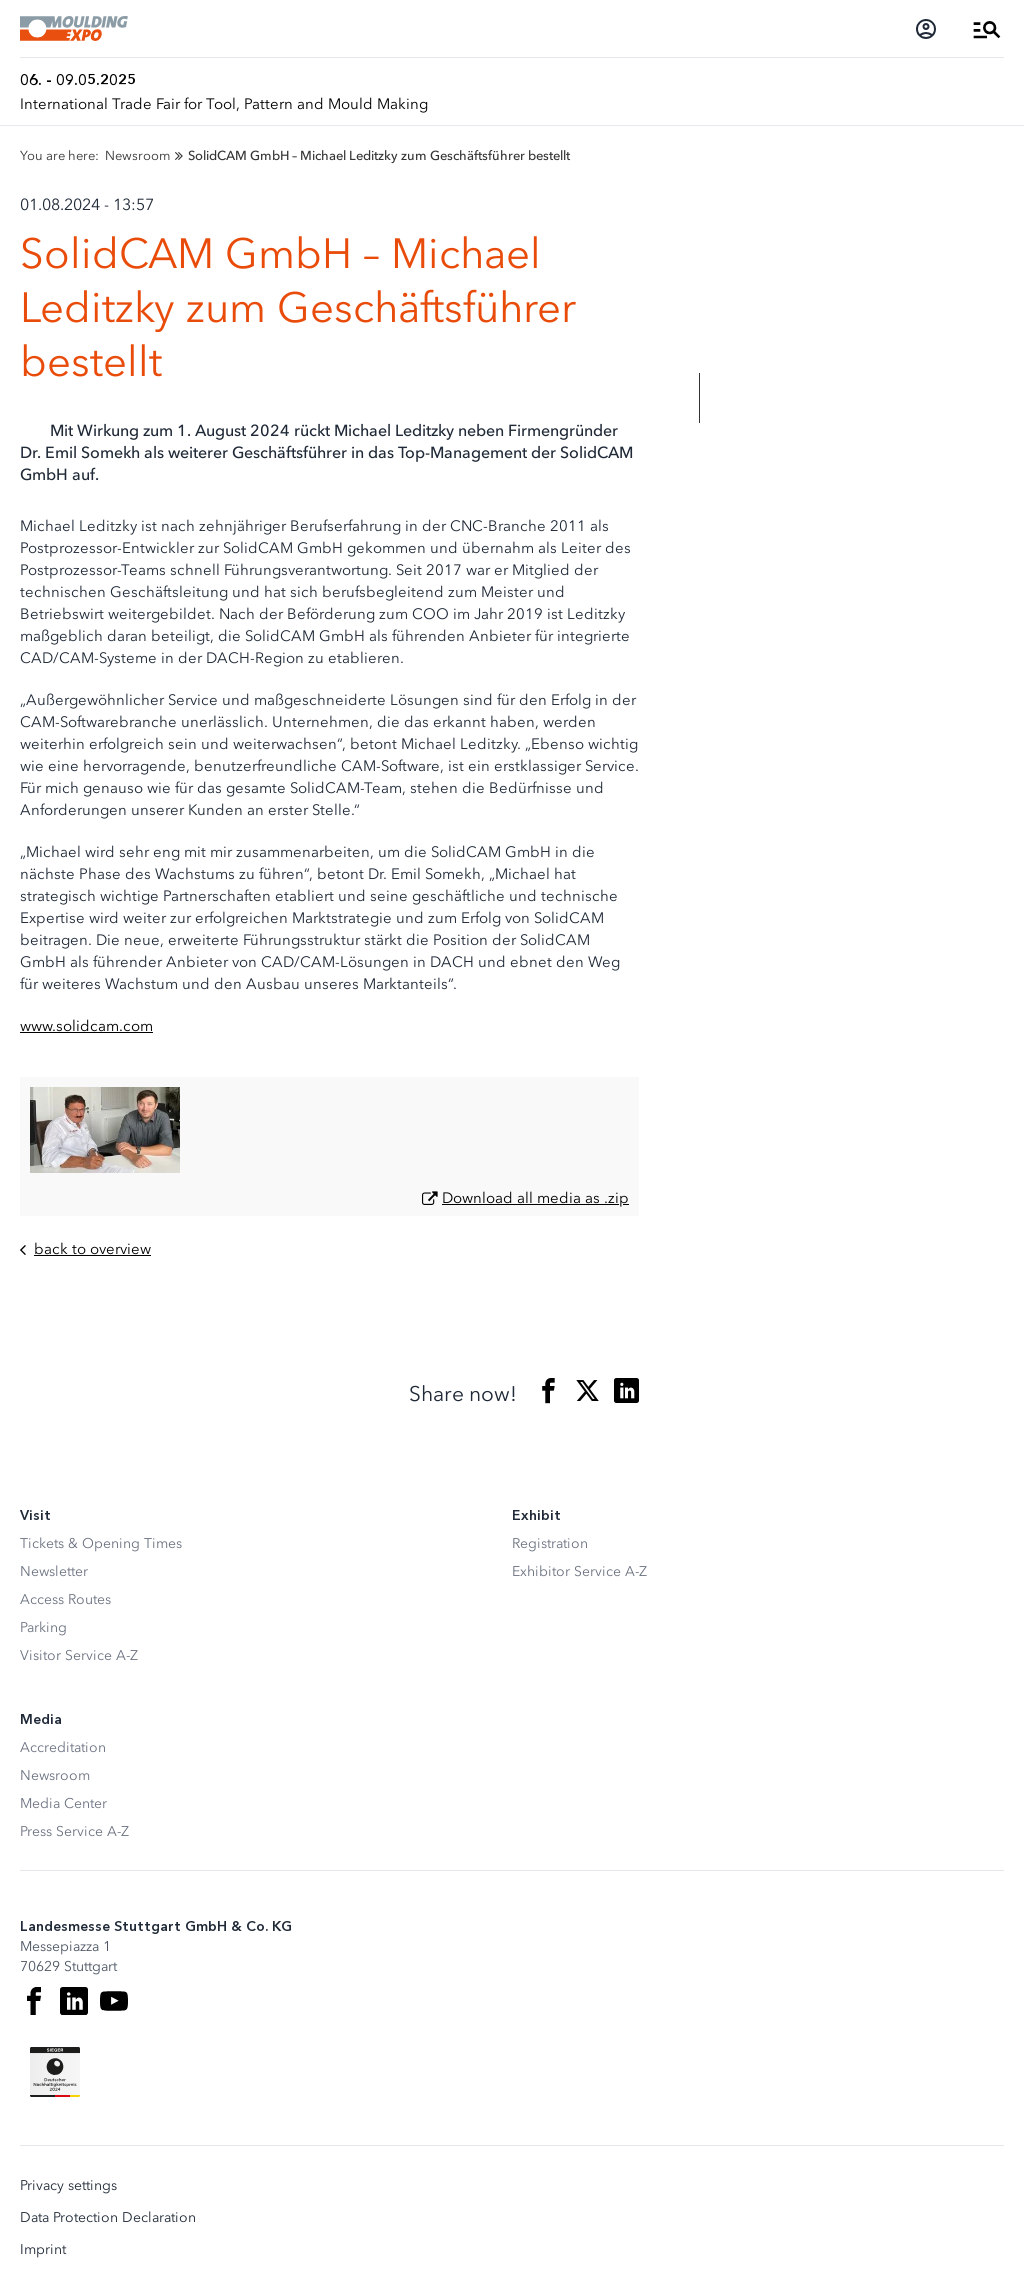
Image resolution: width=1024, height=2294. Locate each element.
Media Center (63, 1803)
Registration (550, 1543)
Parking (43, 1627)
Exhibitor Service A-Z (579, 1571)
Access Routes (65, 1599)
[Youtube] (114, 2001)
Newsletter (54, 1571)
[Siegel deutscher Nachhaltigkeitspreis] (55, 2072)
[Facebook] (34, 2001)
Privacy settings (68, 2186)
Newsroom (55, 1775)
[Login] (926, 29)
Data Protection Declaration (108, 2218)
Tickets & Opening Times (101, 1543)
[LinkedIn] (74, 2001)
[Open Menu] (987, 29)
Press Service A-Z (74, 1831)
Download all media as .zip (535, 1198)
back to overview (85, 1249)
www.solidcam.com (86, 1026)
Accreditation (63, 1747)
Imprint (43, 2250)
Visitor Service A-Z (79, 1655)
